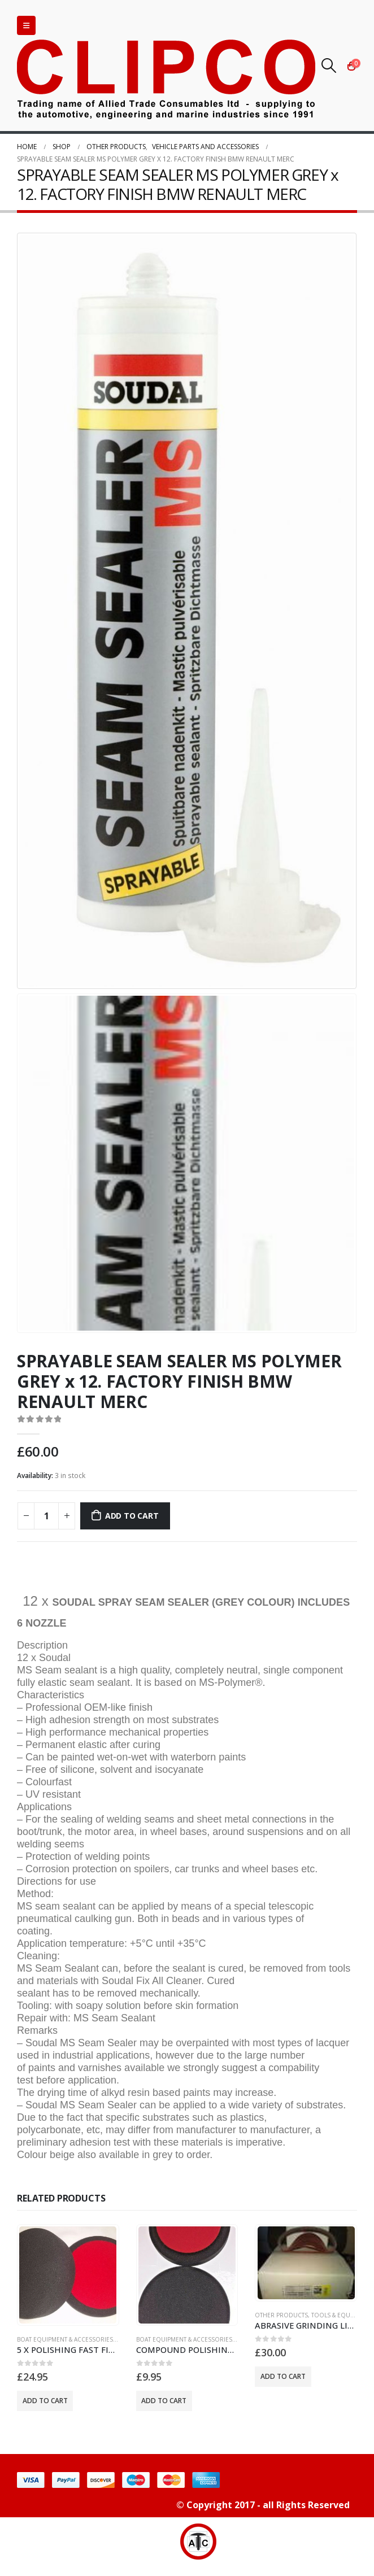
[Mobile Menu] (26, 25)
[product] (67, 2275)
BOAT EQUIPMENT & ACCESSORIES (65, 2339)
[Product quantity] (46, 1515)
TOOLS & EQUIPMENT (341, 2315)
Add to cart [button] (45, 2400)
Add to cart (132, 1515)
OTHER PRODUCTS (281, 2315)
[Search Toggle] (329, 65)
